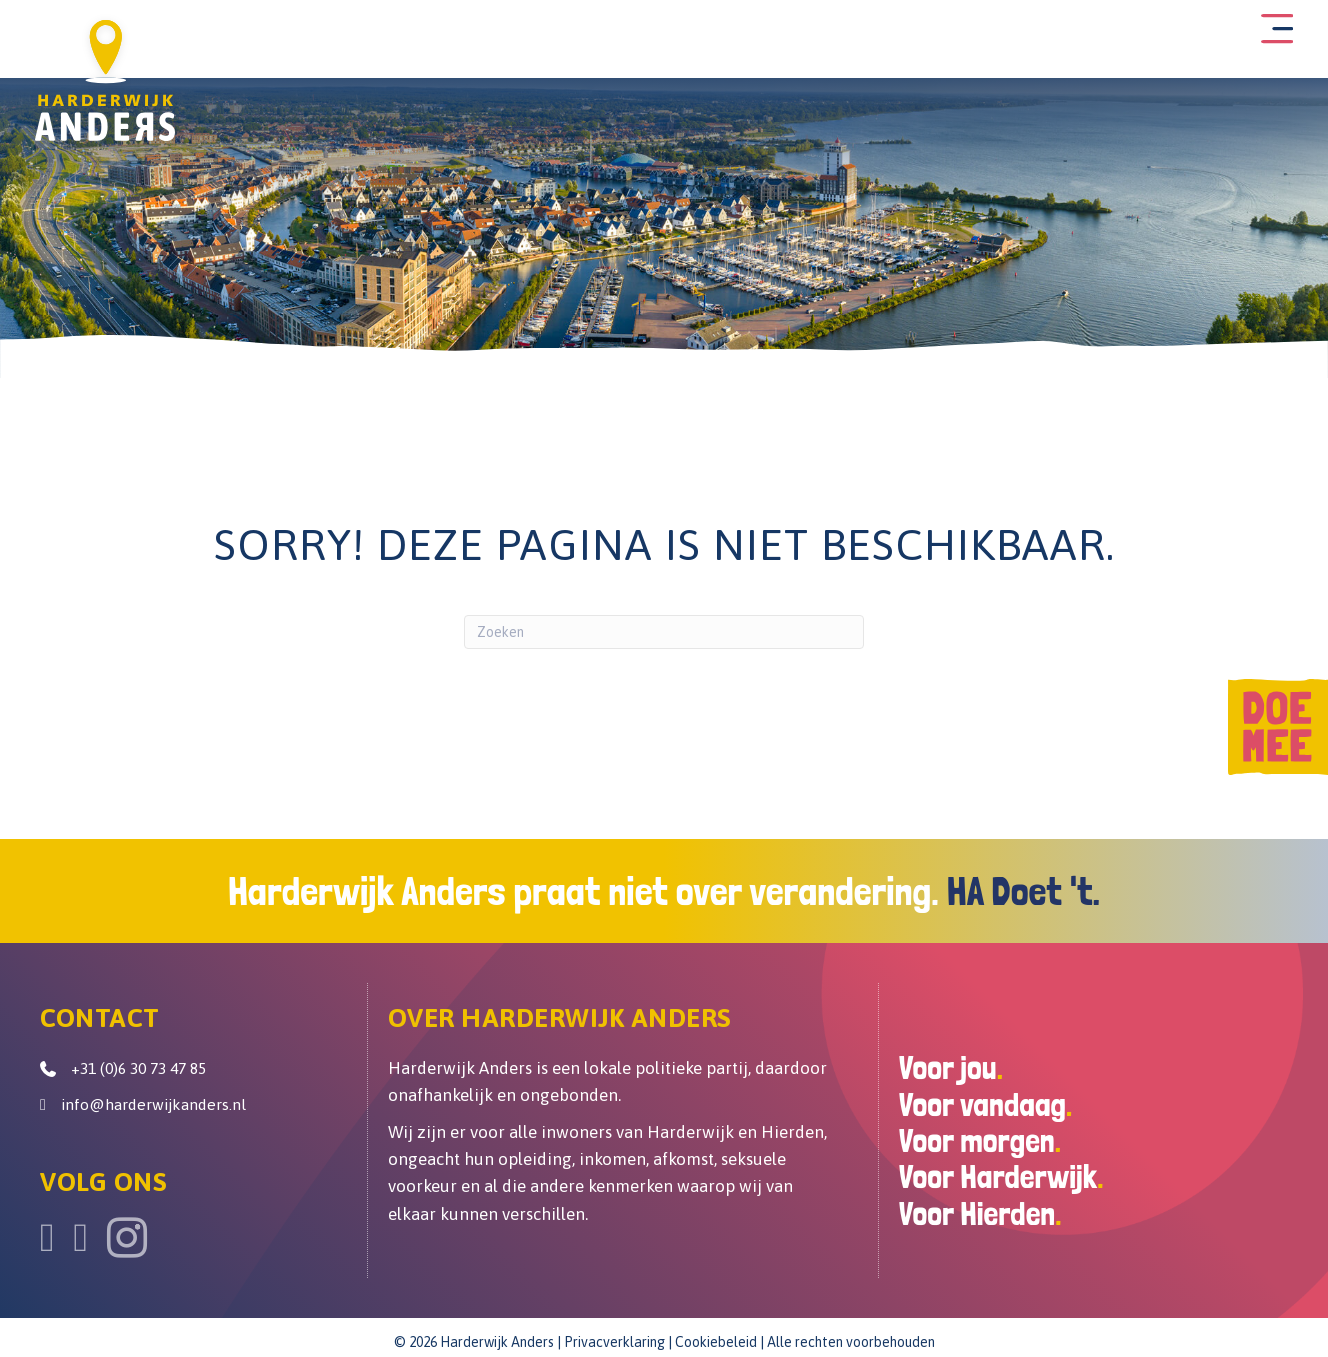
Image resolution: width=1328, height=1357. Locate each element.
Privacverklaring (614, 1335)
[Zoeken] (664, 626)
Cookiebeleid (716, 1335)
